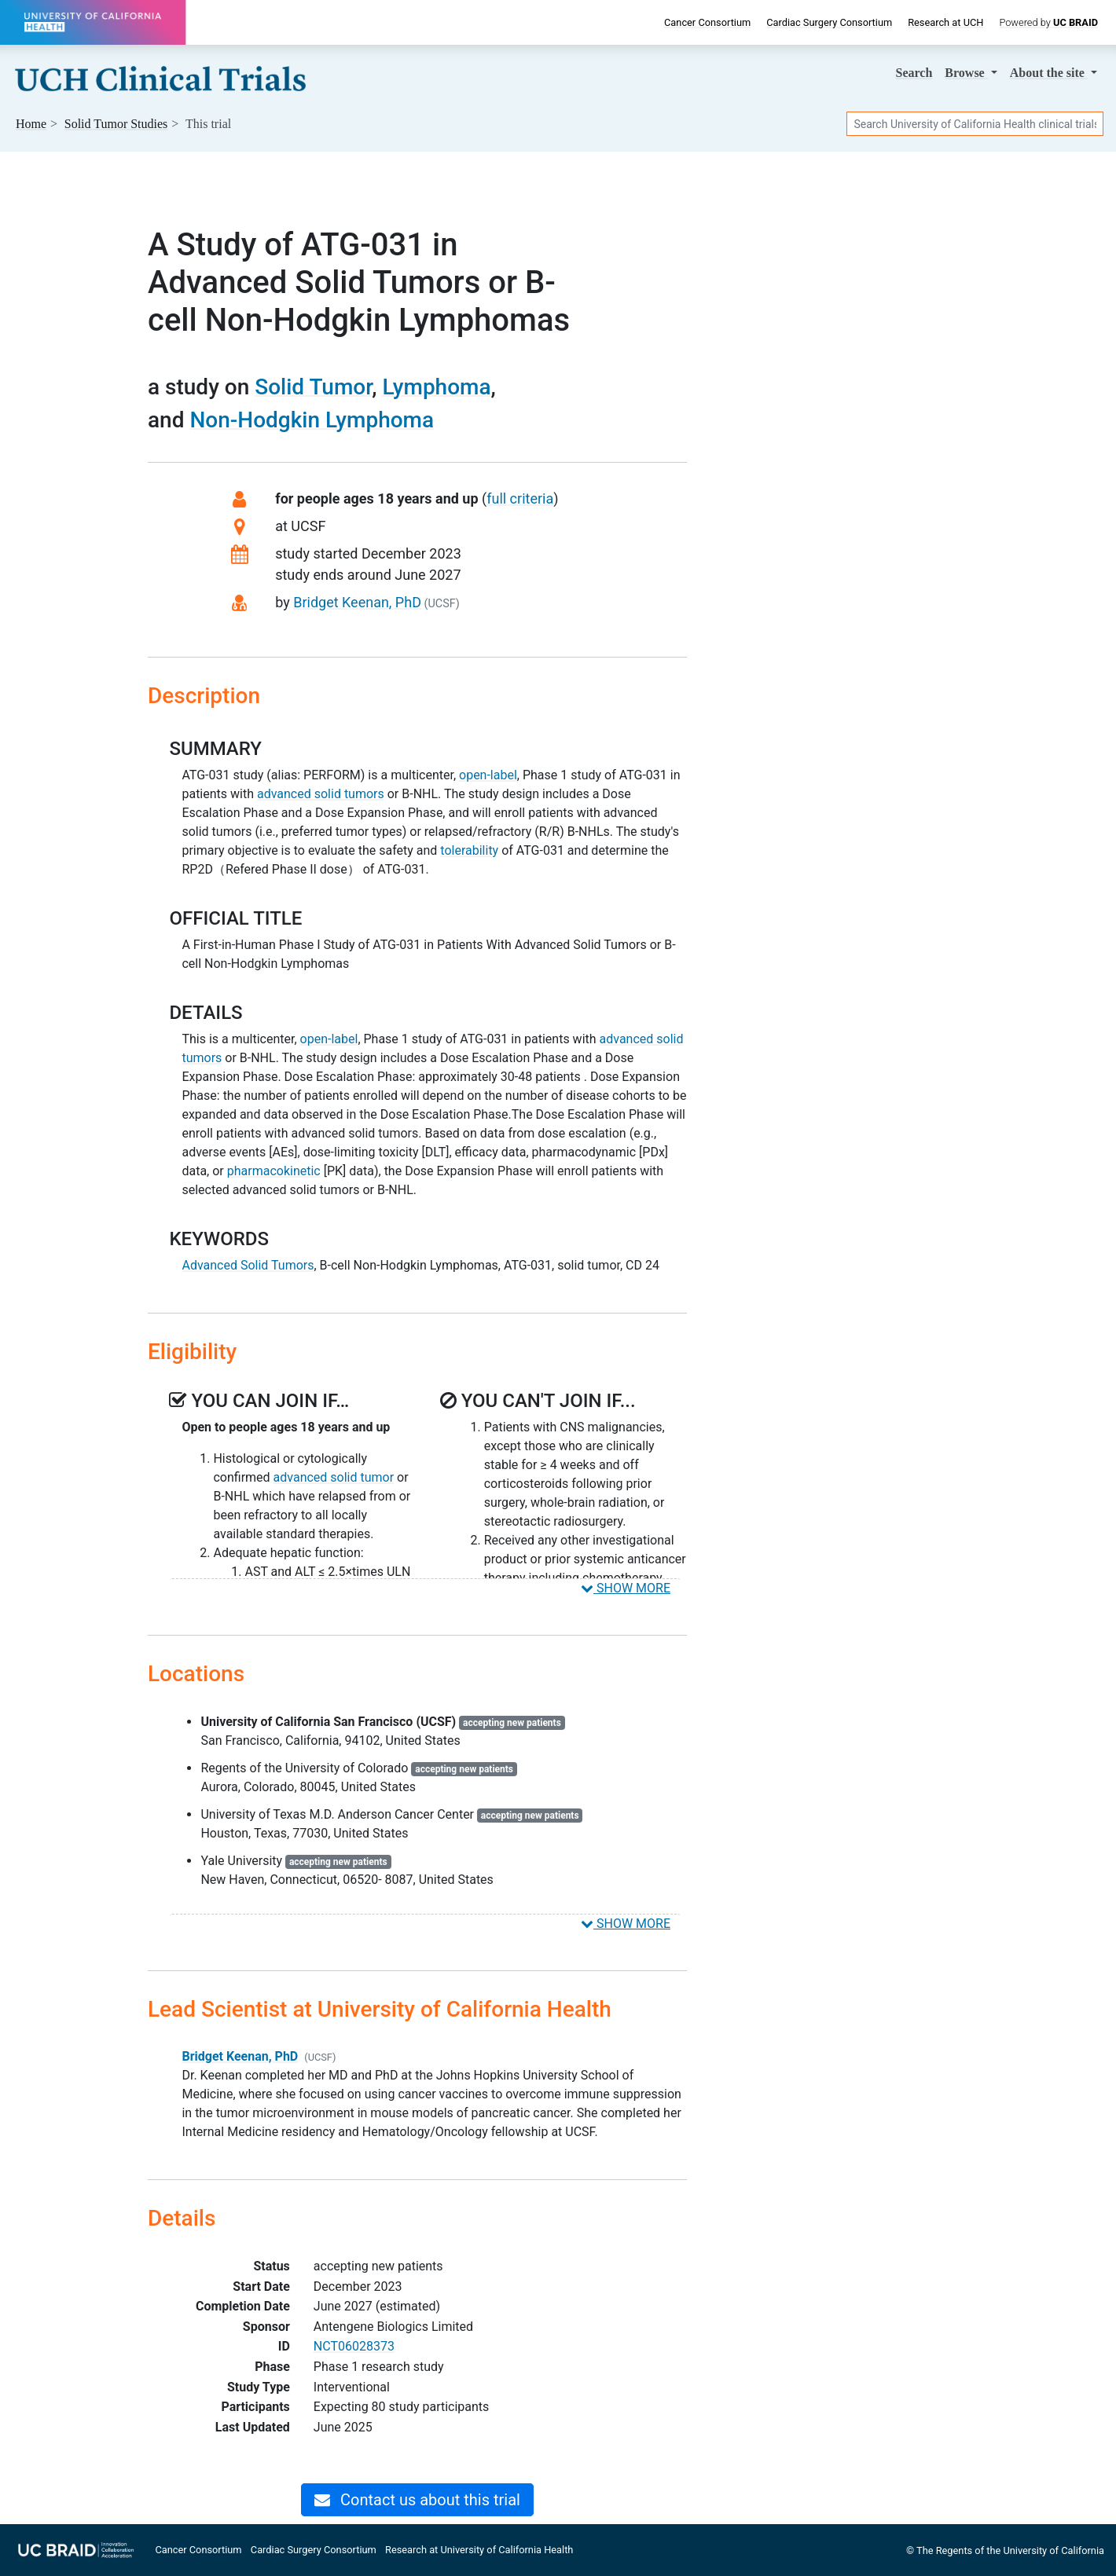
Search (914, 72)
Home (31, 123)
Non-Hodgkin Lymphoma (311, 420)
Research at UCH (945, 22)
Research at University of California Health (479, 2550)
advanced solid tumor (334, 1477)
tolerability (469, 850)
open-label (488, 775)
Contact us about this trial (417, 2499)
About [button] (1049, 72)
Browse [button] (966, 72)
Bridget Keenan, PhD (357, 602)
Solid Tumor (313, 387)
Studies (116, 123)
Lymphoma (436, 387)
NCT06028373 (354, 2346)
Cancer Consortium (707, 22)
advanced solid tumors (320, 793)
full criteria (519, 498)
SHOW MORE (625, 1588)
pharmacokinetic (274, 1170)
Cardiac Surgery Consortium (829, 22)
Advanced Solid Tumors (248, 1265)
